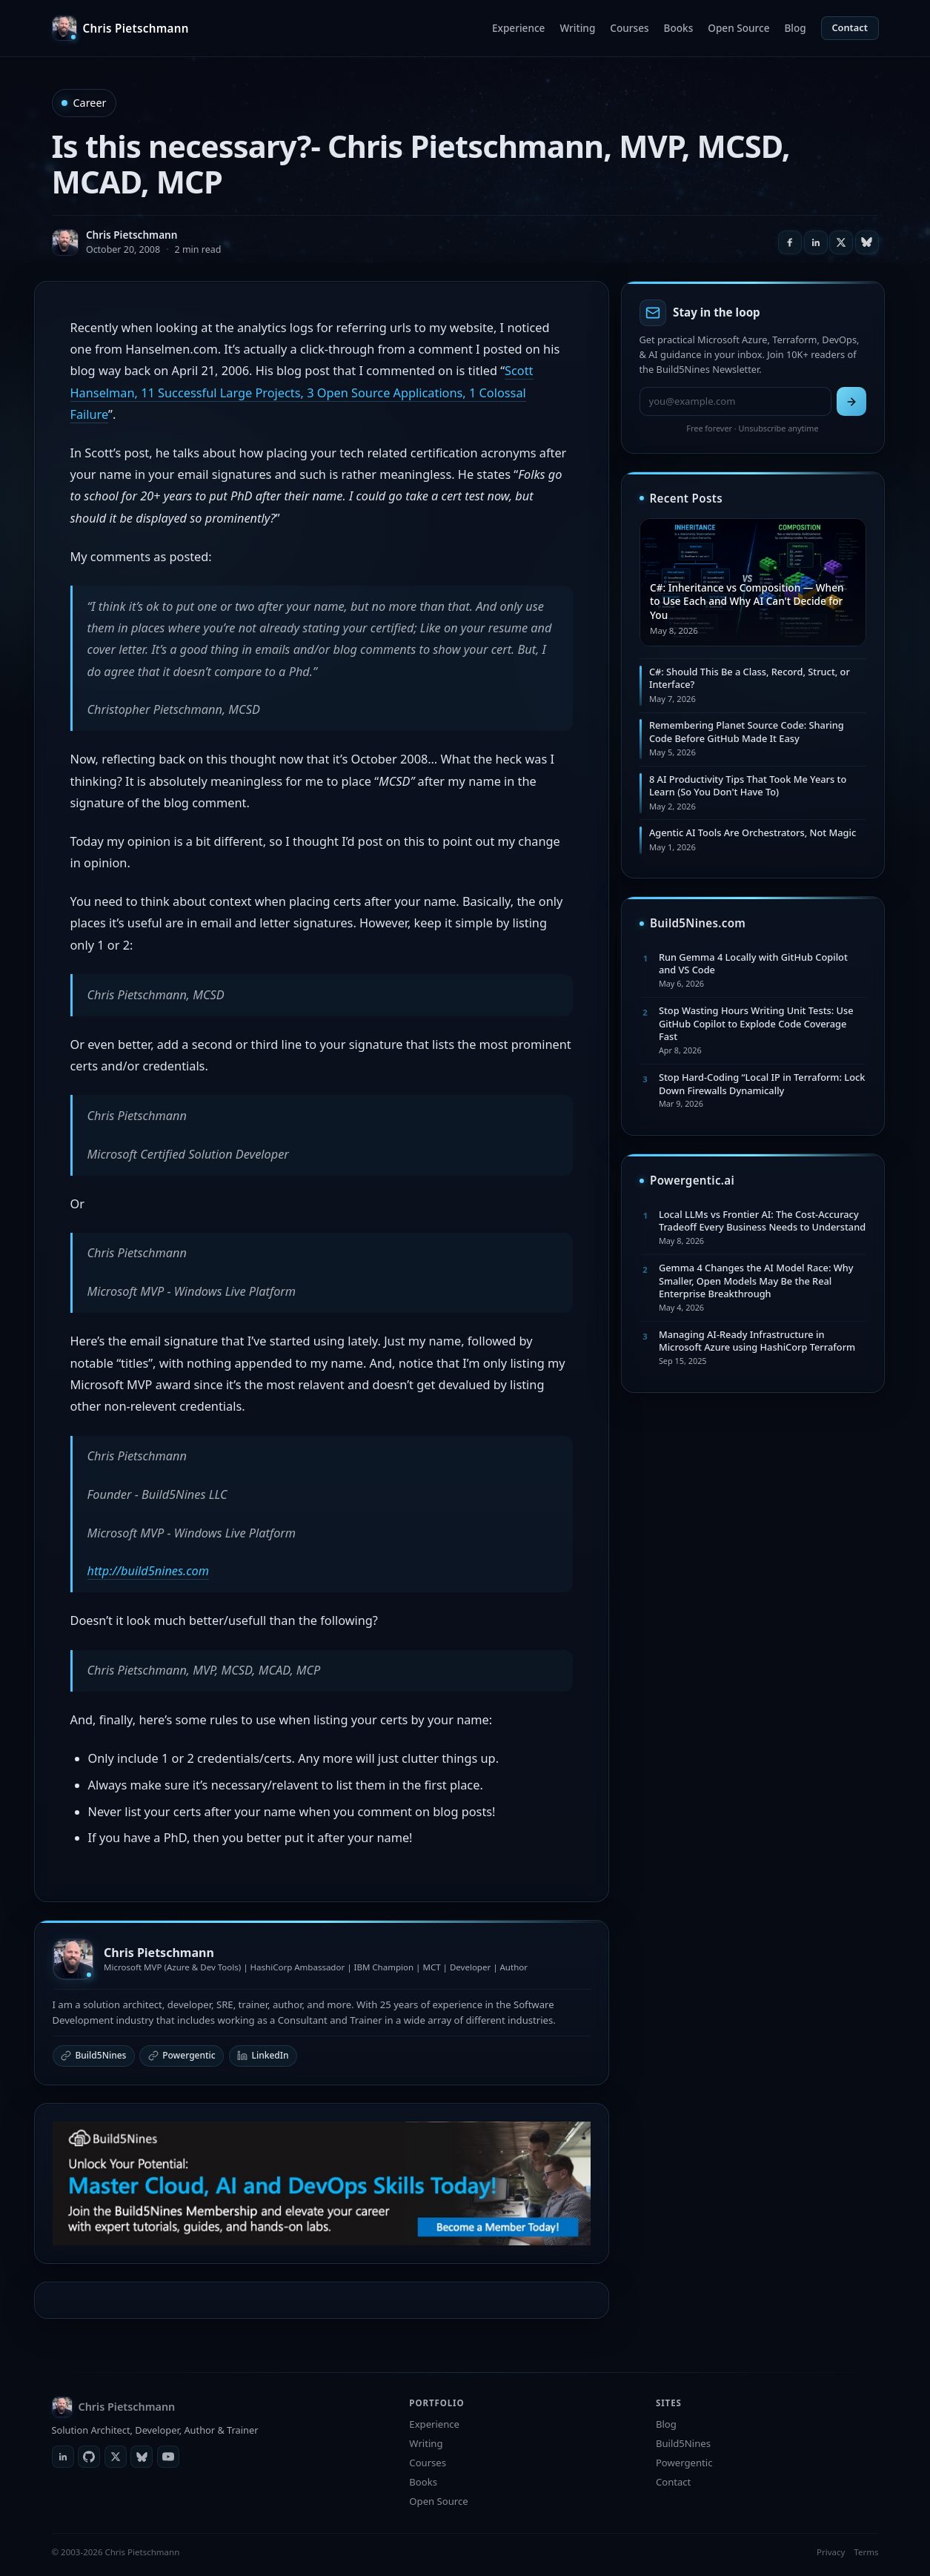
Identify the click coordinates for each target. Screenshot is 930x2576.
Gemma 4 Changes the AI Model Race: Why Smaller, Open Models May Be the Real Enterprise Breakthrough (756, 1280)
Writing (577, 28)
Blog (795, 28)
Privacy (831, 2551)
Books (679, 28)
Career (90, 103)
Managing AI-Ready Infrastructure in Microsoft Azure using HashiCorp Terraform (757, 1341)
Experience (518, 28)
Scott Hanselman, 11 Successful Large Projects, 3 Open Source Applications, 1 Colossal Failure (302, 392)
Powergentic (182, 2055)
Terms (866, 2551)
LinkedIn (263, 2055)
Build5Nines (94, 2055)
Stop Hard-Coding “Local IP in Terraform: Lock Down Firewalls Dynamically (762, 1083)
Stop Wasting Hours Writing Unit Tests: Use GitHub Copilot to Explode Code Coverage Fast (756, 1023)
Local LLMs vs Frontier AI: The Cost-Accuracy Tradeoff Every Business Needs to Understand (762, 1221)
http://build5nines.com (148, 1571)
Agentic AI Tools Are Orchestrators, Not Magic (752, 832)
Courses (629, 28)
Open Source (738, 28)
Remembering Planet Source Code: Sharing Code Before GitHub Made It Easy (746, 731)
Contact (849, 27)
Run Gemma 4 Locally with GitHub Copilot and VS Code (753, 963)
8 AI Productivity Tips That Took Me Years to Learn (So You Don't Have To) (747, 785)
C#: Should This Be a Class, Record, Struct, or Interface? (749, 678)
